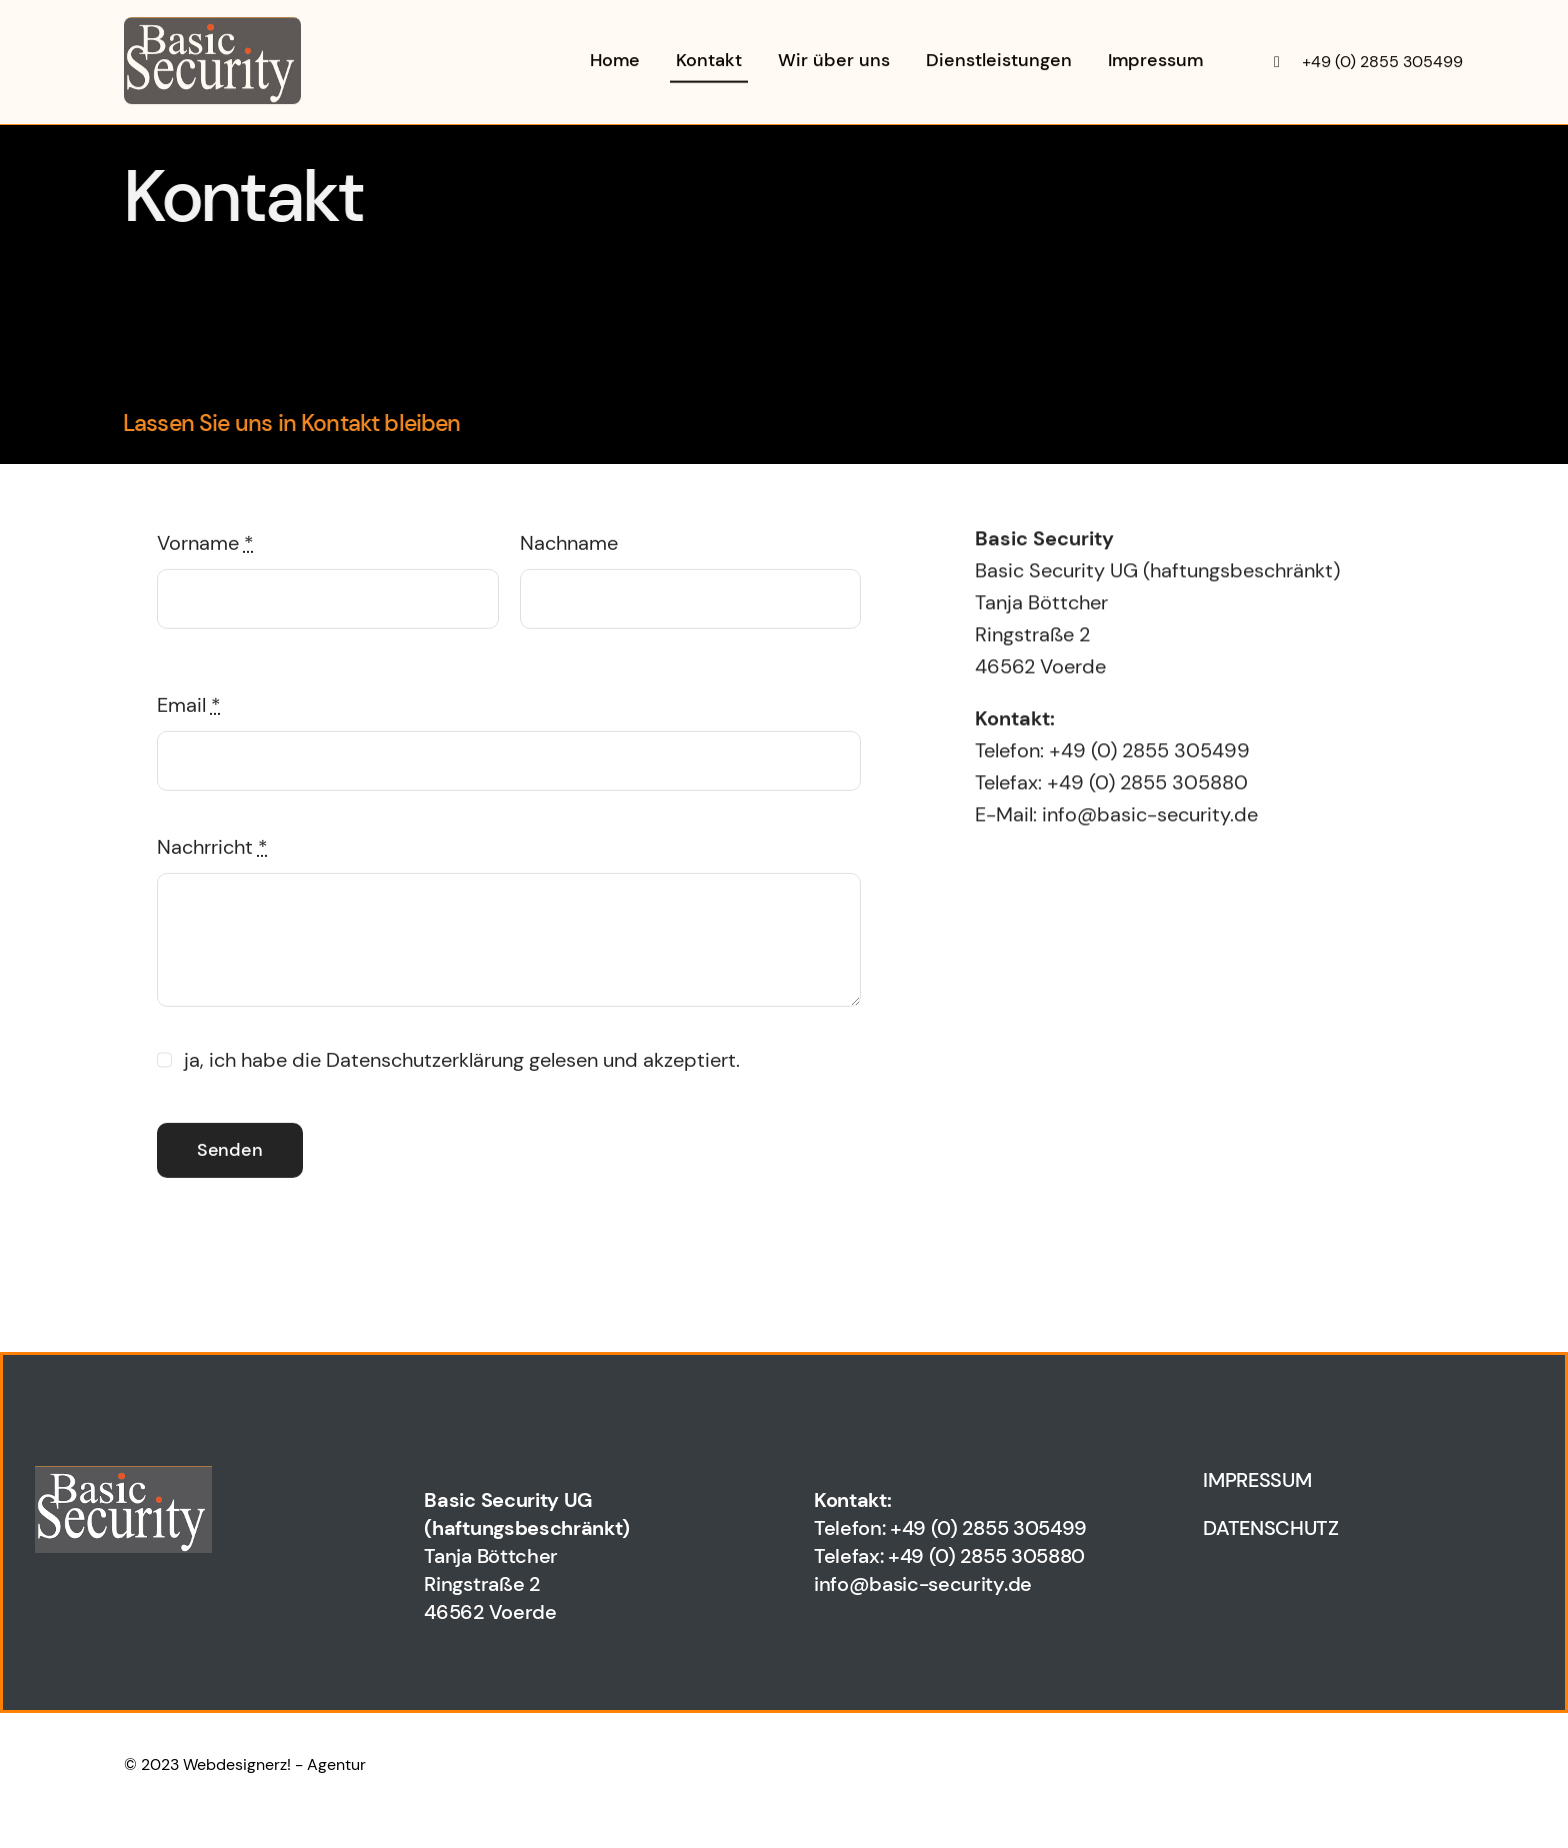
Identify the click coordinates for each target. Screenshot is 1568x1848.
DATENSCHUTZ (1270, 1528)
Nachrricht (212, 850)
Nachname (569, 546)
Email (189, 708)
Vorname (205, 546)
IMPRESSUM (1257, 1480)
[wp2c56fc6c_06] (212, 25)
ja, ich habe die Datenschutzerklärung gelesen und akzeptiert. (462, 1063)
